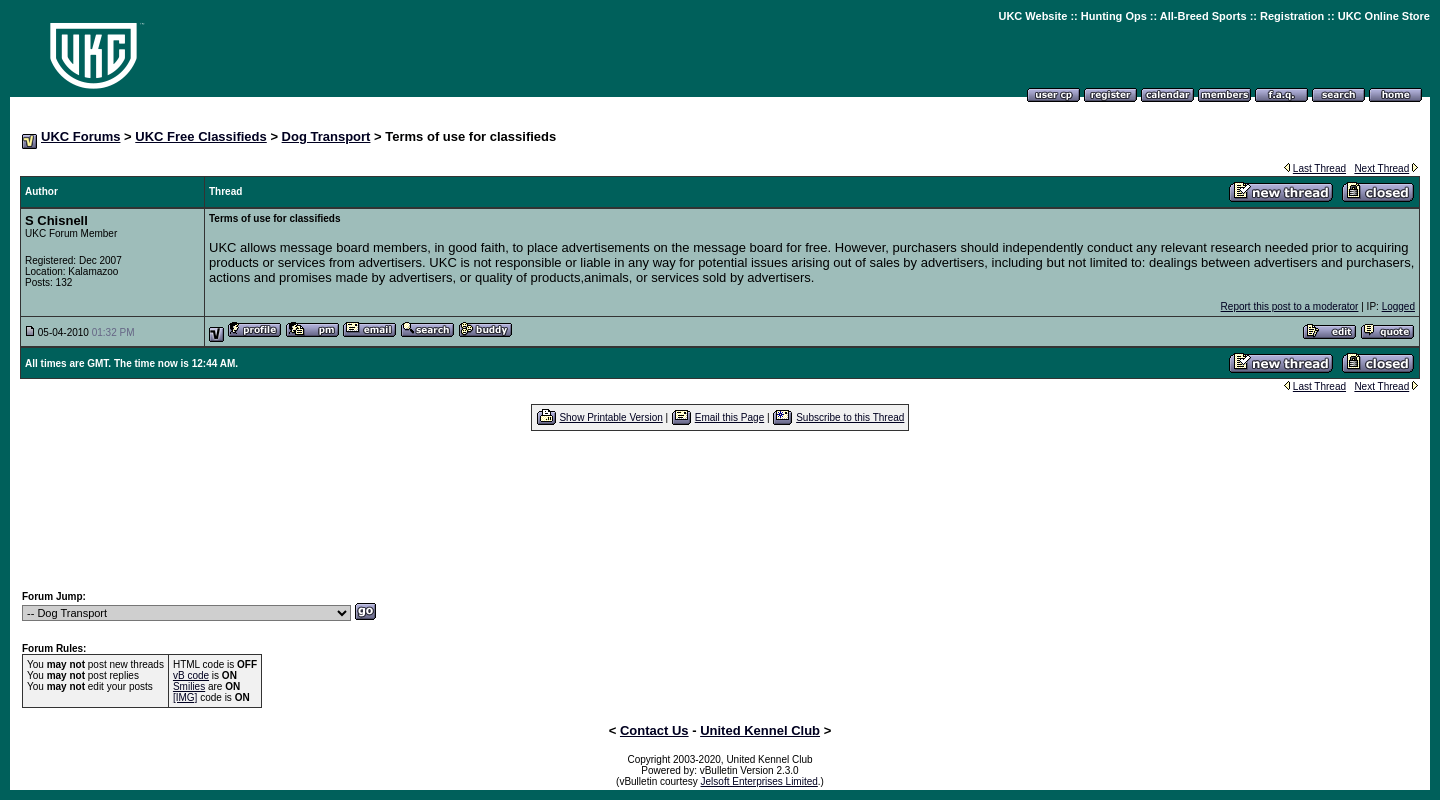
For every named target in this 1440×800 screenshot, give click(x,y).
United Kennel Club (760, 730)
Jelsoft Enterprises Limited (759, 781)
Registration (1292, 16)
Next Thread (1381, 168)
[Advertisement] (720, 510)
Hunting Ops (1114, 16)
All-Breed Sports (1203, 16)
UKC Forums (80, 136)
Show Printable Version (610, 417)
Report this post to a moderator (1290, 306)
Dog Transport (326, 136)
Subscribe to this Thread (850, 417)
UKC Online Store (1384, 16)
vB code (191, 675)
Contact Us (654, 730)
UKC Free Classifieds (201, 136)
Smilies (189, 686)
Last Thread (1319, 168)
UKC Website (1032, 16)
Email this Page (729, 417)
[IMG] (185, 697)
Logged (1398, 306)
